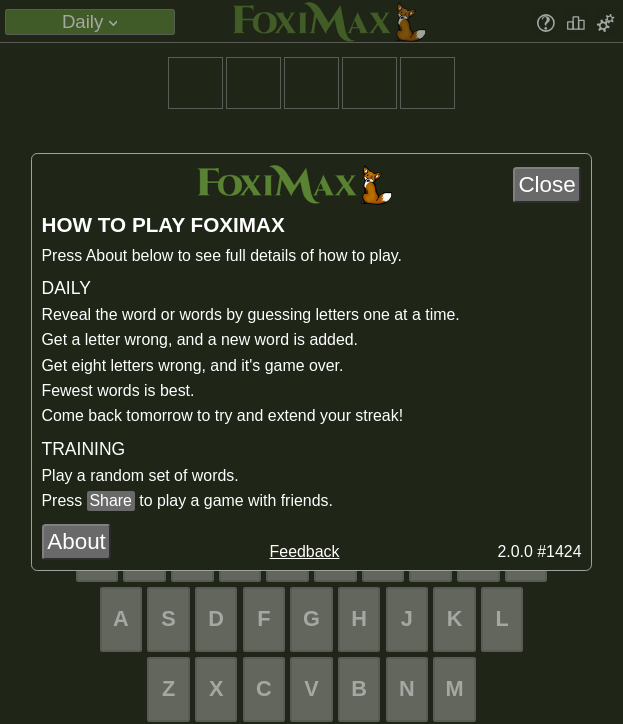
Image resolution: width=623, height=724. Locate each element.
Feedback (305, 551)
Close (546, 184)
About (76, 541)
